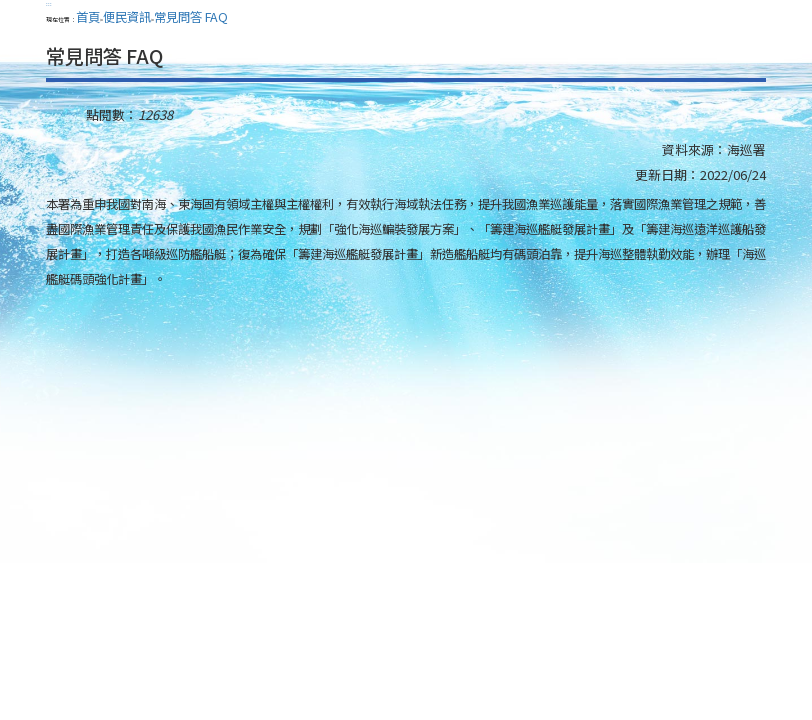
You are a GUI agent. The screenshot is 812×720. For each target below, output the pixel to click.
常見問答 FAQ (191, 17)
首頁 (88, 17)
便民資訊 (127, 17)
